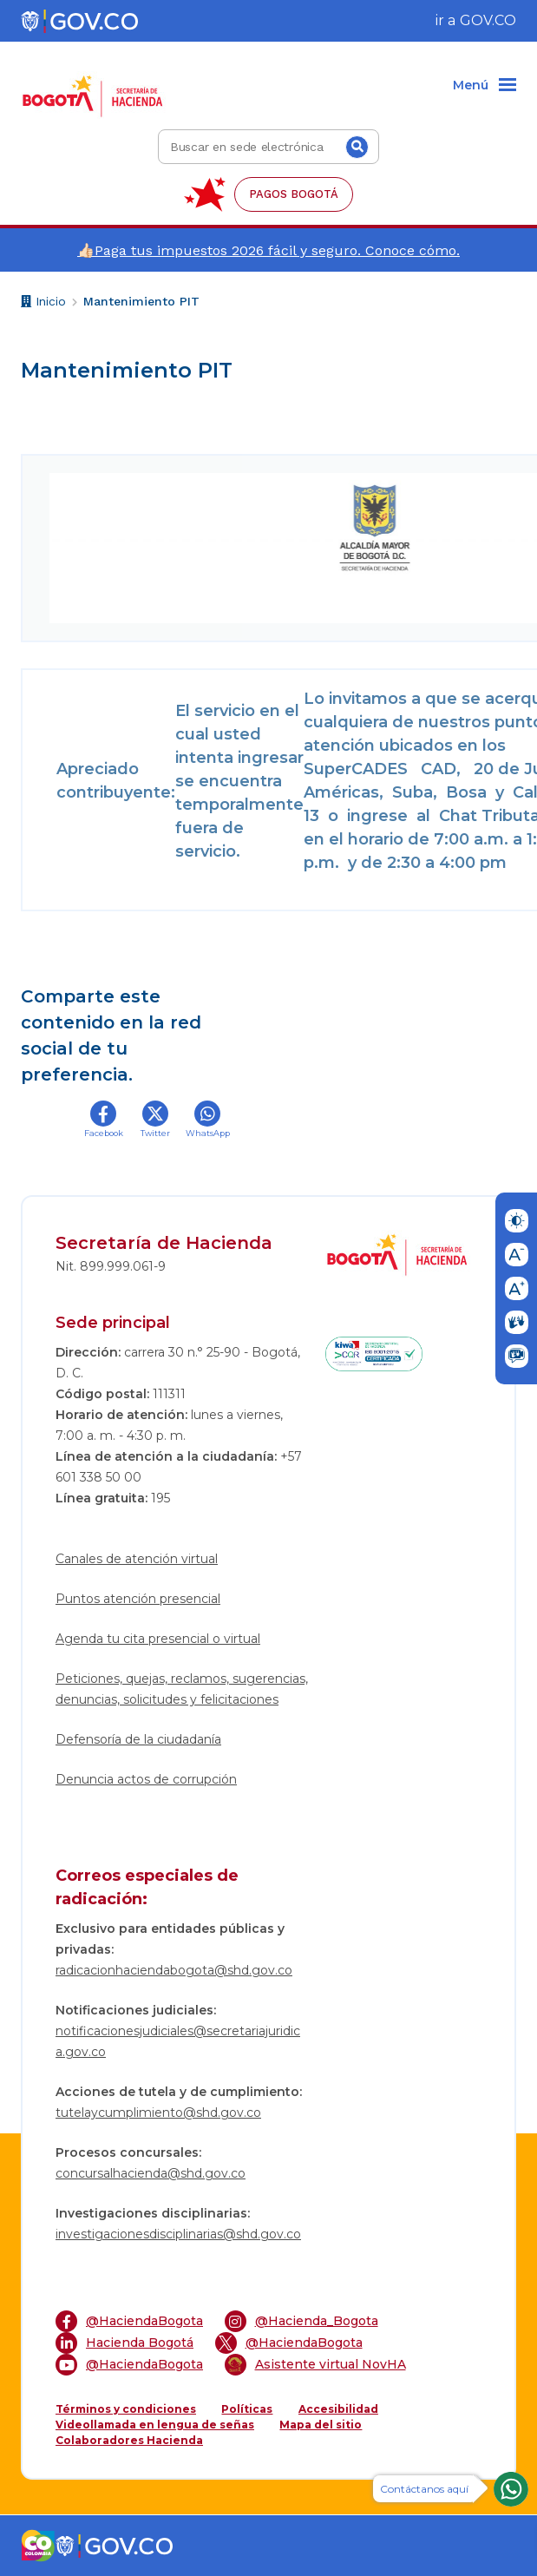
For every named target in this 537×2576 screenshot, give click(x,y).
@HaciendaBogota (129, 2321)
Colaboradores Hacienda (129, 2440)
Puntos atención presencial (138, 1599)
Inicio (43, 303)
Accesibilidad (338, 2408)
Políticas (246, 2408)
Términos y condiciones (126, 2408)
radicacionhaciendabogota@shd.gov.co (174, 1970)
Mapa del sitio (320, 2424)
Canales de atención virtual (137, 1559)
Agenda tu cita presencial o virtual (158, 1638)
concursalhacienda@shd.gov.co (151, 2173)
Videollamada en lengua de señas (155, 2424)
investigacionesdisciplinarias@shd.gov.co (178, 2234)
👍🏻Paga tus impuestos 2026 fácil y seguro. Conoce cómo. (268, 250)
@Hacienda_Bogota (301, 2321)
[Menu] (484, 86)
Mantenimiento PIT (141, 301)
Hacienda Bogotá (124, 2343)
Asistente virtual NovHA (315, 2365)
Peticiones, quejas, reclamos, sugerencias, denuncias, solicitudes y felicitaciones (182, 1689)
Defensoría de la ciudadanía (138, 1739)
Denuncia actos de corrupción (146, 1779)
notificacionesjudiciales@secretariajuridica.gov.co (178, 2041)
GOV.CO (488, 20)
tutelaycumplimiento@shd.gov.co (158, 2112)
